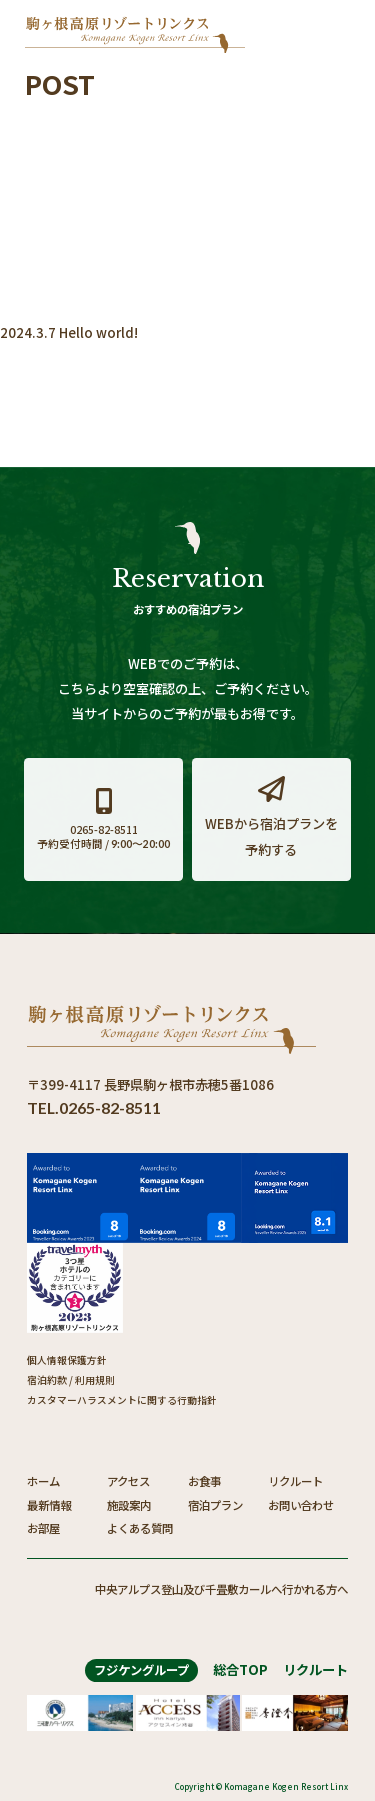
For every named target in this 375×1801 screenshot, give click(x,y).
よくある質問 (140, 1528)
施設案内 (129, 1505)
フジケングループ (141, 1670)
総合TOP (240, 1669)
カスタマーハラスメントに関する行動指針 (122, 1400)
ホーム (43, 1481)
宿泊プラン (215, 1505)
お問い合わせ (301, 1505)
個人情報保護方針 (67, 1360)
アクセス (128, 1481)
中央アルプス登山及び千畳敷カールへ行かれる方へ (221, 1589)
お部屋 (43, 1528)
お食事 (204, 1481)
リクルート (295, 1481)
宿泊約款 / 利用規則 (71, 1380)
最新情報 (49, 1505)
